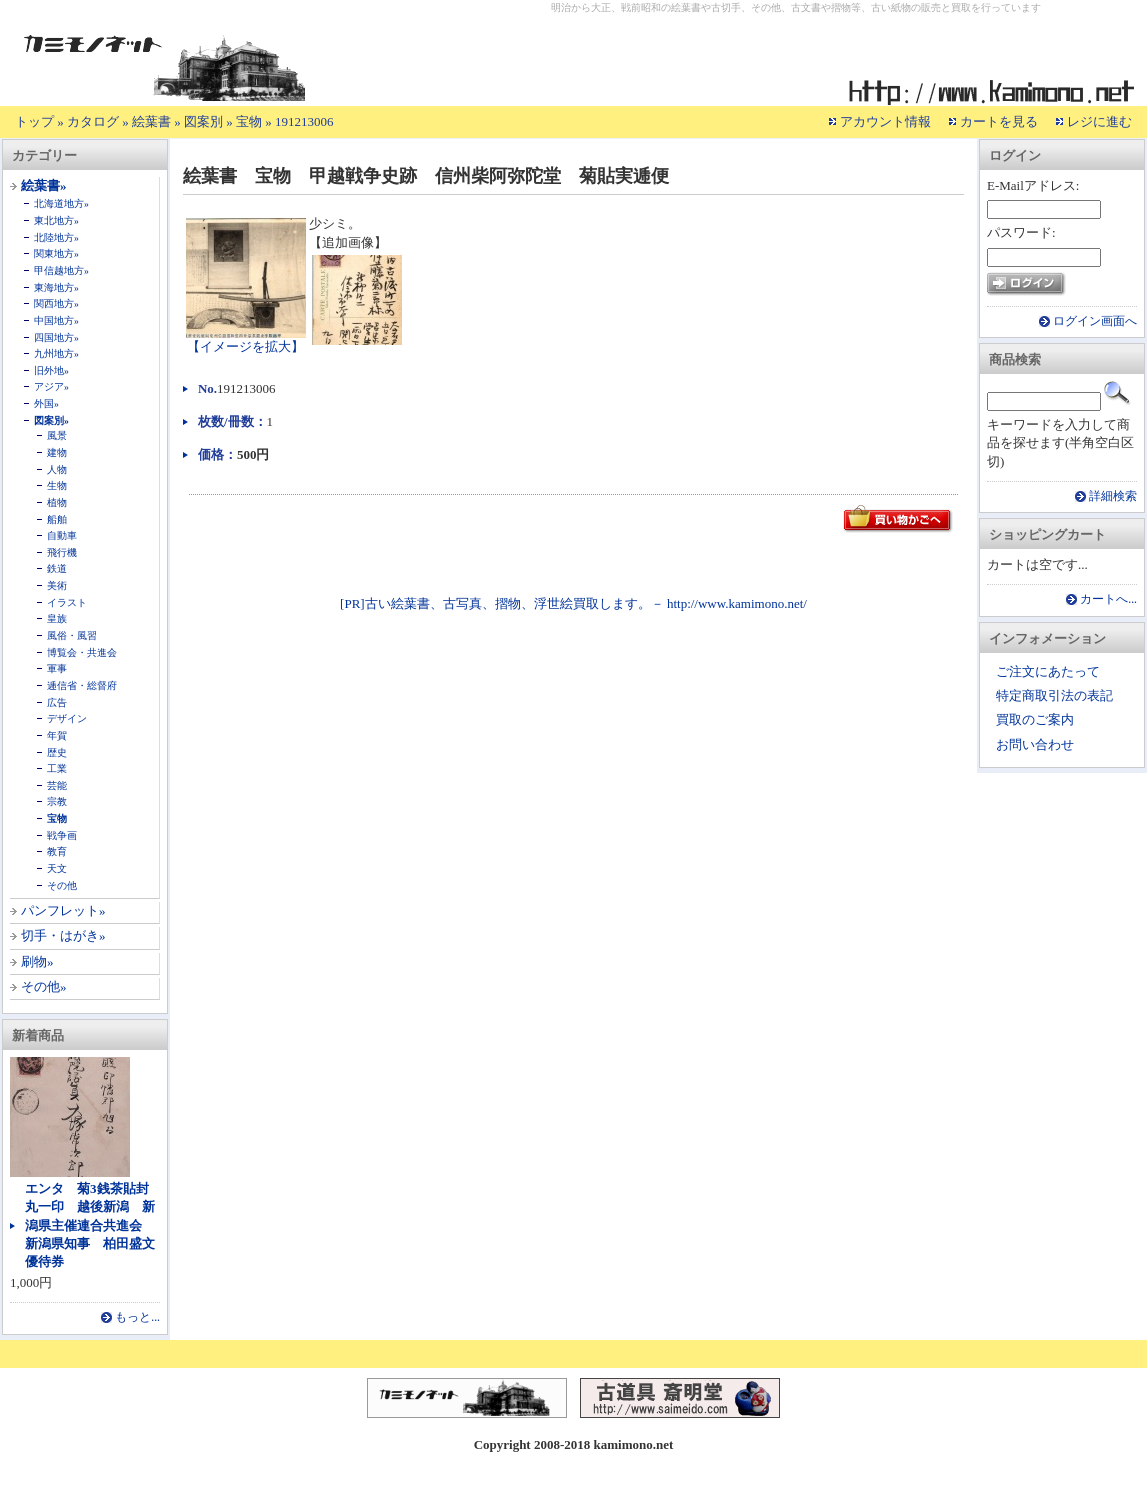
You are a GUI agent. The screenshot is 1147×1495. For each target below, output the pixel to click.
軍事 (57, 668)
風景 (57, 435)
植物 (57, 502)
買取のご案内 (1035, 719)
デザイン (67, 718)
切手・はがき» (63, 935)
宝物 (249, 121)
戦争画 (62, 835)
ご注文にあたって (1048, 671)
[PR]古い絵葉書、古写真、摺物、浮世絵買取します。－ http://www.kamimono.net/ (573, 603)
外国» (46, 403)
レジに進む (1099, 121)
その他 (62, 885)
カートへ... (1108, 599)
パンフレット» (63, 910)
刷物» (37, 961)
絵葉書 (151, 121)
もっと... (137, 1317)
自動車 (62, 535)
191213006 (304, 121)
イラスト (67, 602)
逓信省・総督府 (82, 685)
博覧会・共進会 (82, 652)
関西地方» (56, 303)
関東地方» (56, 253)
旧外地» (51, 370)
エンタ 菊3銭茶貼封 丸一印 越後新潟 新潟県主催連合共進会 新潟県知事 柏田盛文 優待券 (96, 1225)
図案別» (51, 420)
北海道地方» (61, 203)
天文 (57, 868)
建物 (57, 452)
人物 (57, 469)
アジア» (51, 386)
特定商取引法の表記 (1054, 695)
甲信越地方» (61, 270)
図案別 (203, 121)
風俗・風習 (72, 635)
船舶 (57, 519)
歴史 (57, 752)
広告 (57, 702)
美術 (57, 585)
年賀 (57, 735)
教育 (57, 851)
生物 (57, 485)
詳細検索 (1113, 496)
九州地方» (56, 353)
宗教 (57, 801)
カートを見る (999, 121)
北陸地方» (56, 237)
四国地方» (56, 337)
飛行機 (62, 552)
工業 (57, 768)
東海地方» (56, 287)
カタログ (93, 121)
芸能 (57, 785)
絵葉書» (44, 185)
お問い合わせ (1035, 744)
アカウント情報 (885, 121)
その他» (44, 986)
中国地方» (56, 320)
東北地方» (56, 220)
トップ (34, 121)
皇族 (57, 618)
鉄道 (57, 568)
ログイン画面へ (1095, 321)
